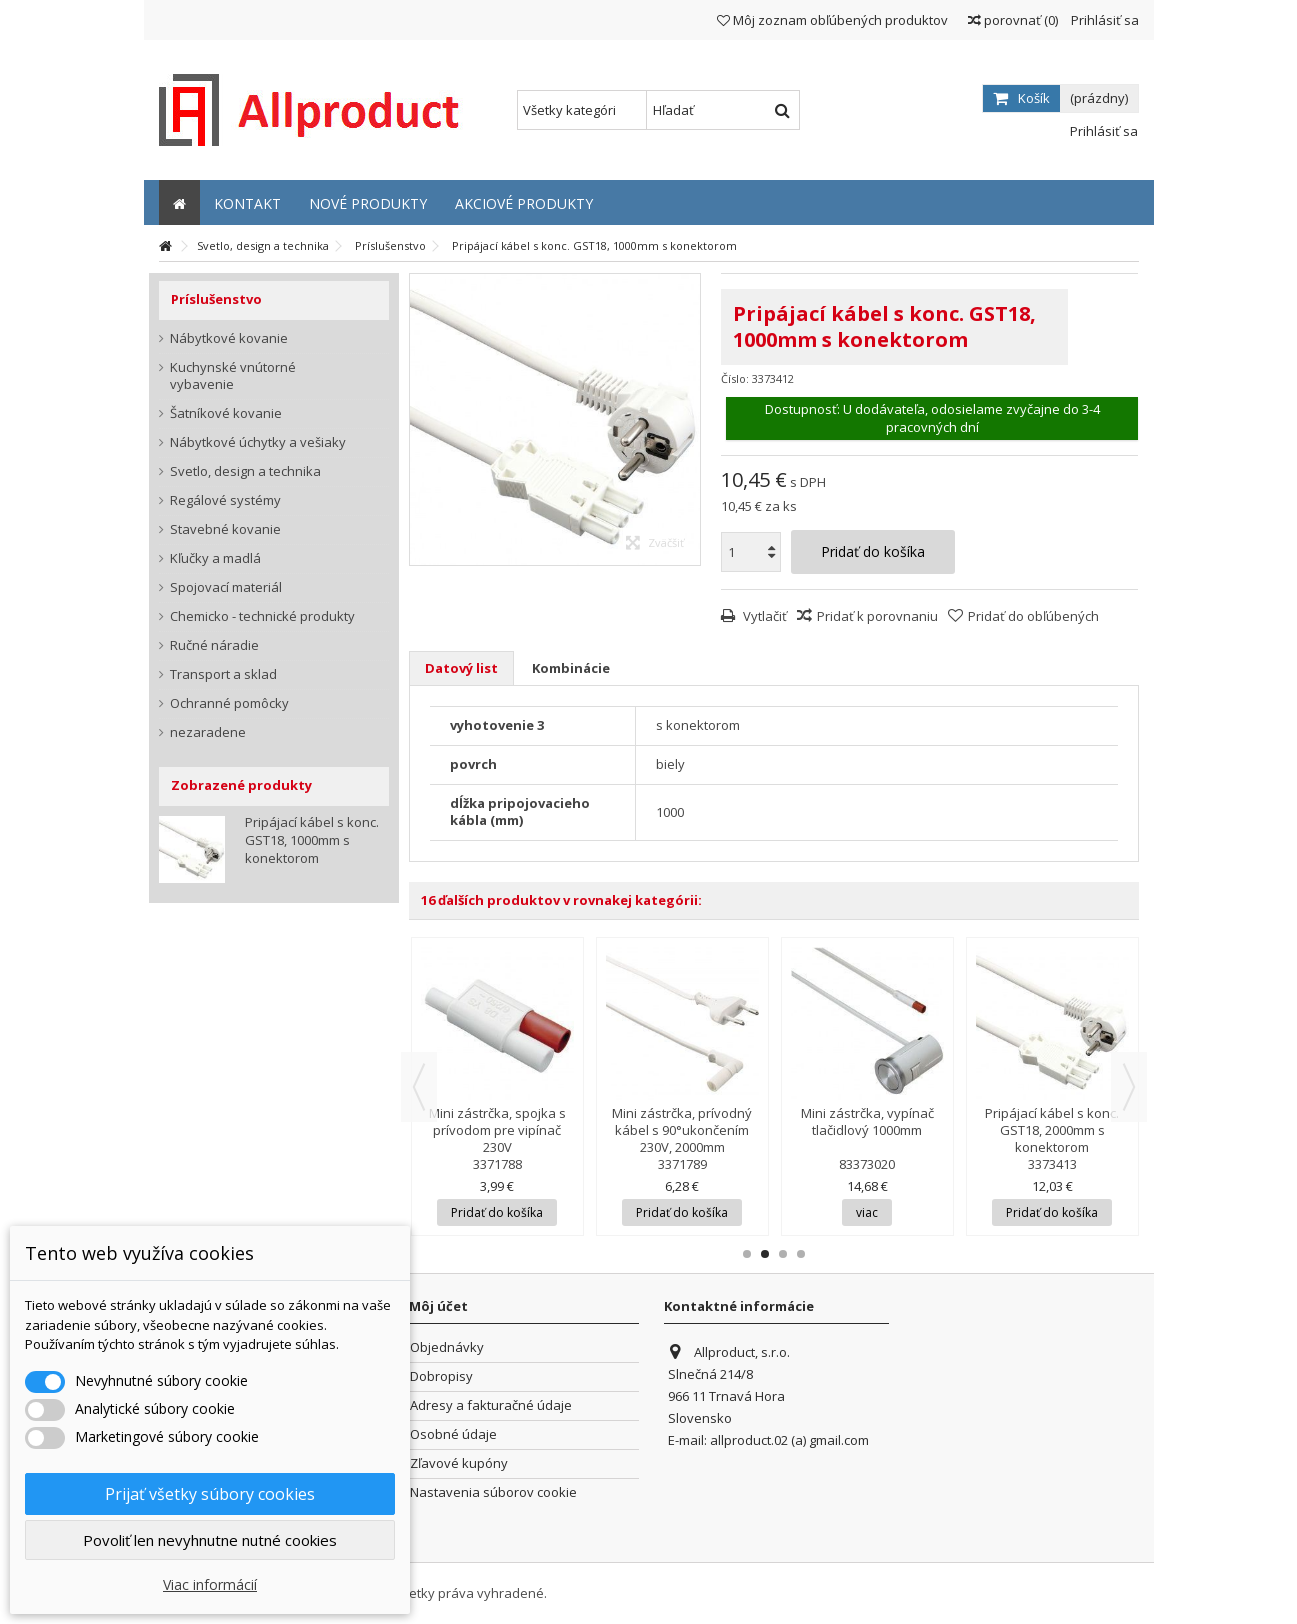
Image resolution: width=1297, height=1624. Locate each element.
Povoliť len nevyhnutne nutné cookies (210, 1540)
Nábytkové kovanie (229, 338)
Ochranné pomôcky (229, 703)
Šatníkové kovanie (226, 413)
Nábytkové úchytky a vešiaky (258, 442)
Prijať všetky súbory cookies (210, 1494)
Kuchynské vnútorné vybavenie (233, 376)
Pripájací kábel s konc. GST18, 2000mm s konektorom (1052, 1130)
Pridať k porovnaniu (877, 616)
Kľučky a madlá (215, 558)
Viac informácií (210, 1584)
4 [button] (801, 1254)
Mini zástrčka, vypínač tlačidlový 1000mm (867, 1121)
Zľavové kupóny (459, 1463)
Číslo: (735, 378)
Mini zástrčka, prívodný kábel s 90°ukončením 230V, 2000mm (682, 1130)
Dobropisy (441, 1376)
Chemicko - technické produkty (262, 616)
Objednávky (447, 1347)
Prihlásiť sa (1103, 20)
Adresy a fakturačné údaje (491, 1405)
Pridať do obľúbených (1033, 616)
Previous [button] (419, 1087)
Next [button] (1129, 1087)
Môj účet (438, 1306)
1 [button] (747, 1254)
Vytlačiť (763, 616)
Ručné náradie (214, 645)
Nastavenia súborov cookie (493, 1492)
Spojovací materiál (226, 587)
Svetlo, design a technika (245, 471)
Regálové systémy (225, 500)
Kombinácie (571, 668)
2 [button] (765, 1254)
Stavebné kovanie (225, 529)
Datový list (461, 668)
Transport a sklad (223, 674)
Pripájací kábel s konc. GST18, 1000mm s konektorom (312, 840)
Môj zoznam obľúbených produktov (832, 20)
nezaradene (208, 732)
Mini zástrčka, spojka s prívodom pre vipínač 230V (497, 1130)
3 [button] (783, 1254)
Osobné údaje (453, 1434)
